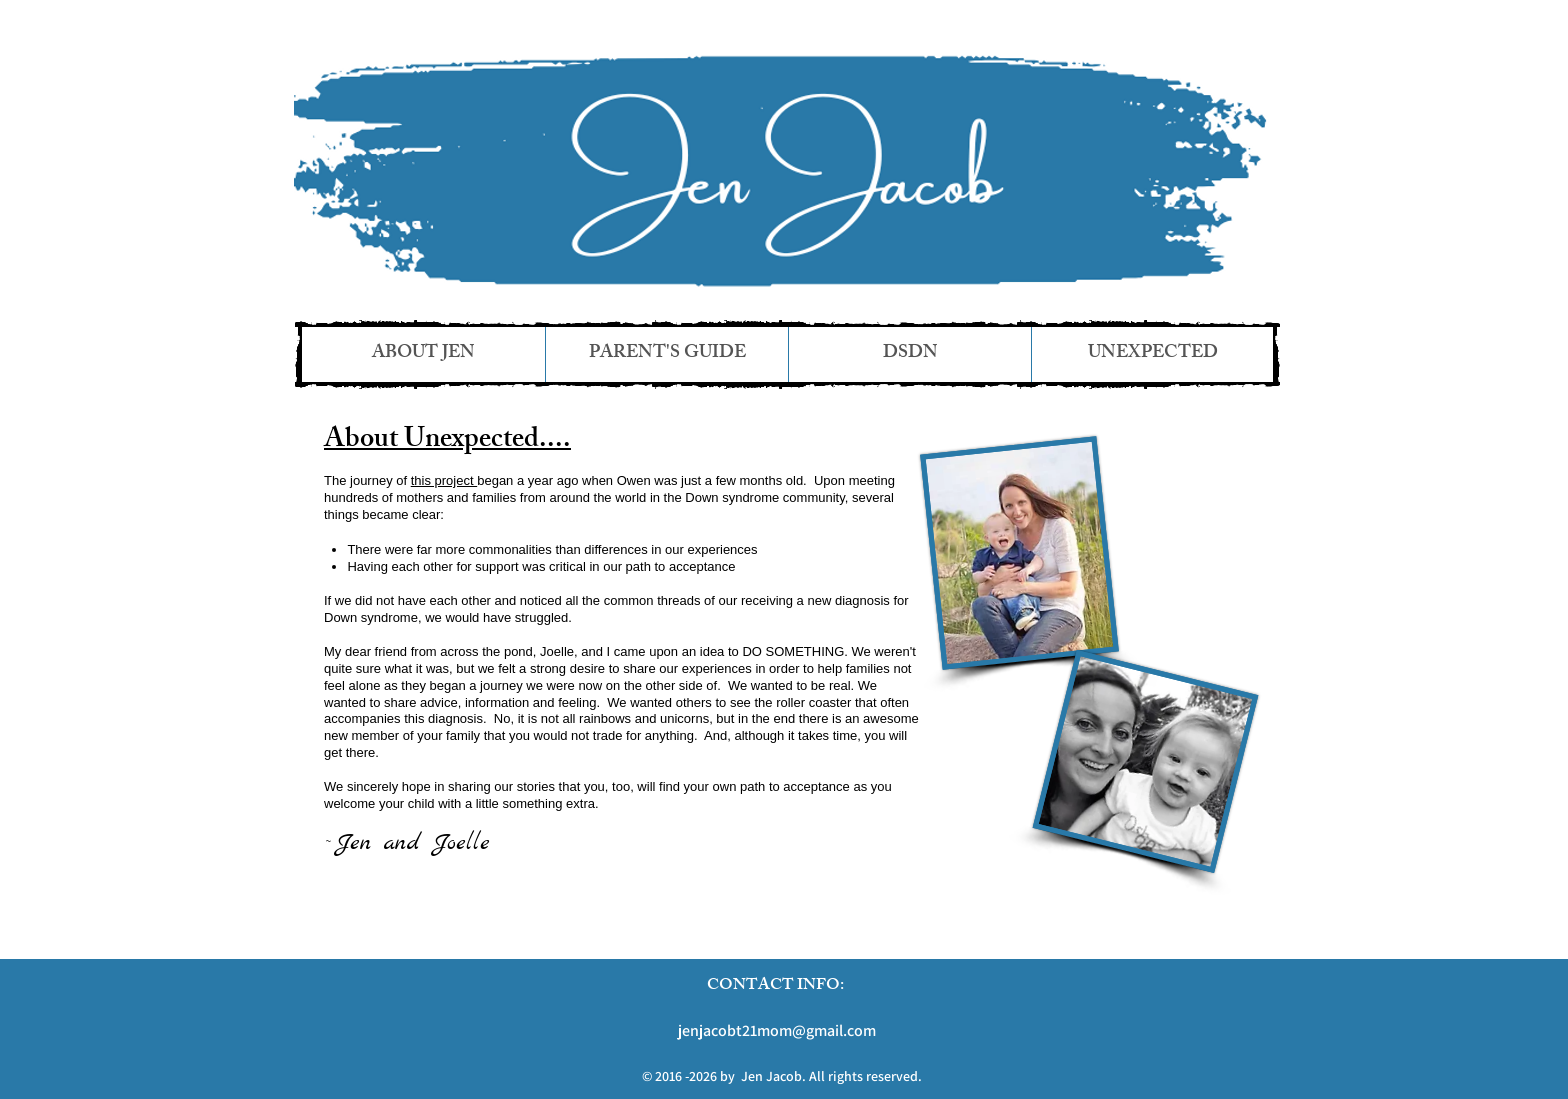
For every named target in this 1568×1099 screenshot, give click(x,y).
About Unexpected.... (447, 441)
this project (444, 480)
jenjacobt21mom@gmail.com (777, 1030)
